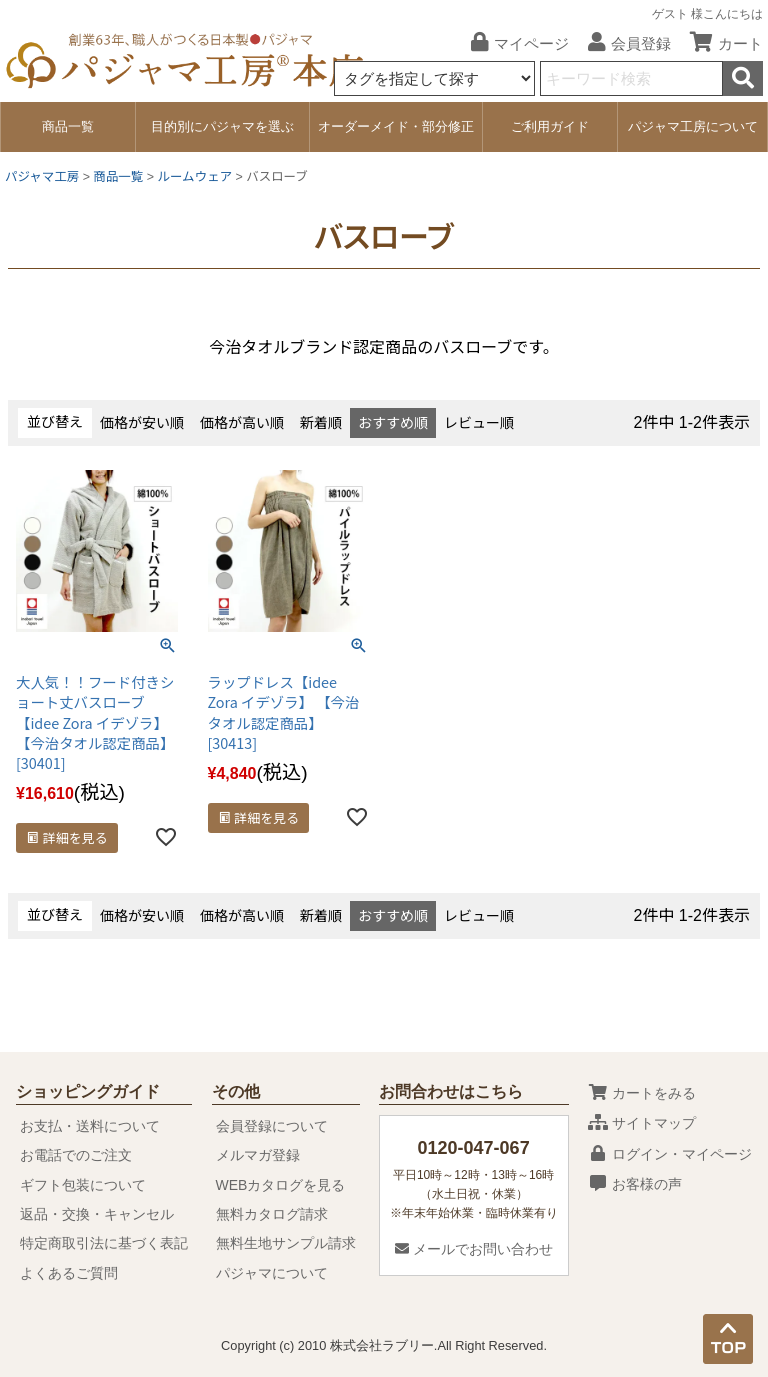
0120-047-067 (474, 1148)
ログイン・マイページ (670, 1154)
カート (719, 43)
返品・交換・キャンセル (97, 1214)
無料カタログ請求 (272, 1214)
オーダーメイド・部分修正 (396, 126)
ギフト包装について (83, 1185)
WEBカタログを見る (281, 1185)
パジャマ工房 (42, 177)
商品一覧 (68, 126)
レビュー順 (479, 423)
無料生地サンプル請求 (286, 1243)
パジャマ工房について (693, 126)
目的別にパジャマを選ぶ (222, 126)
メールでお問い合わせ (474, 1249)
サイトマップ (642, 1123)
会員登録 (622, 43)
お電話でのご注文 (76, 1155)
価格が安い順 (142, 423)
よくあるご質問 (69, 1273)
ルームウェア (195, 177)
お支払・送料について (90, 1126)
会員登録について (272, 1126)
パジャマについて (272, 1273)
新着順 (321, 423)
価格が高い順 (242, 423)
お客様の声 (635, 1184)
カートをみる (642, 1093)
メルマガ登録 (258, 1155)
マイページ (512, 43)
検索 (743, 78)
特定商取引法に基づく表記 (104, 1243)
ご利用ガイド (550, 126)
